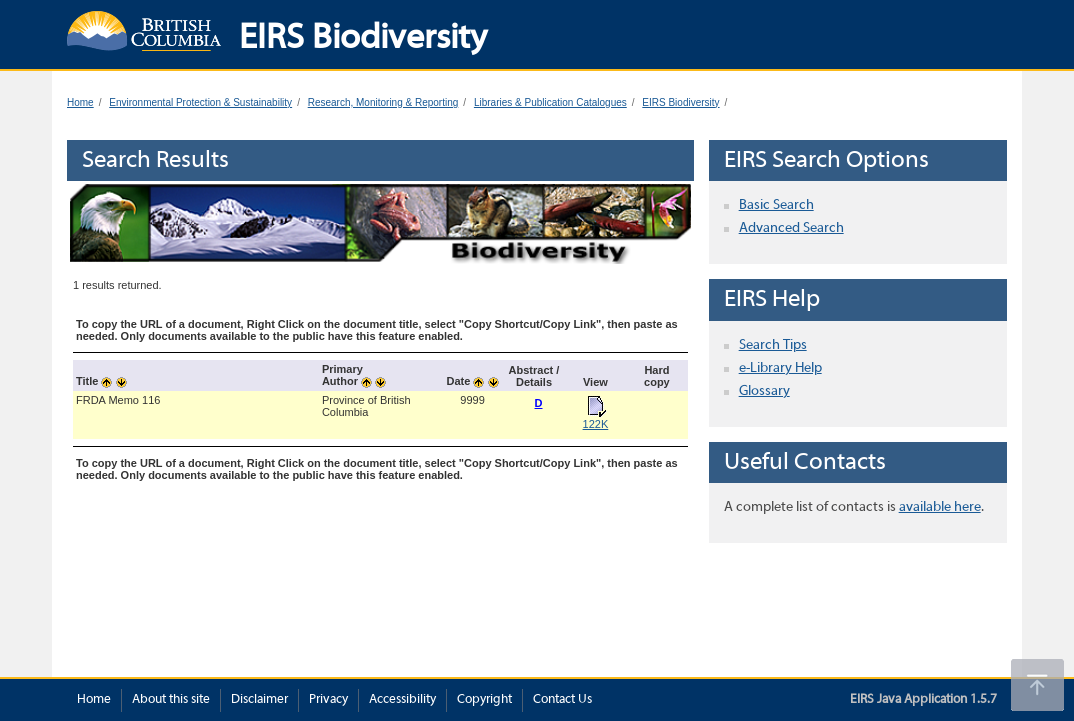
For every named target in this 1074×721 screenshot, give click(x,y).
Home (80, 102)
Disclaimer (259, 700)
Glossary (764, 391)
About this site (171, 700)
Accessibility (402, 700)
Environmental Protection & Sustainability (200, 102)
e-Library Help (780, 368)
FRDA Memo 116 (118, 400)
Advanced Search (791, 228)
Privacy (328, 700)
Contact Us (562, 700)
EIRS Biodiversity (680, 102)
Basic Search (776, 205)
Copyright (484, 700)
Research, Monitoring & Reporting (383, 102)
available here (940, 507)
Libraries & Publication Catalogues (550, 102)
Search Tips (773, 345)
